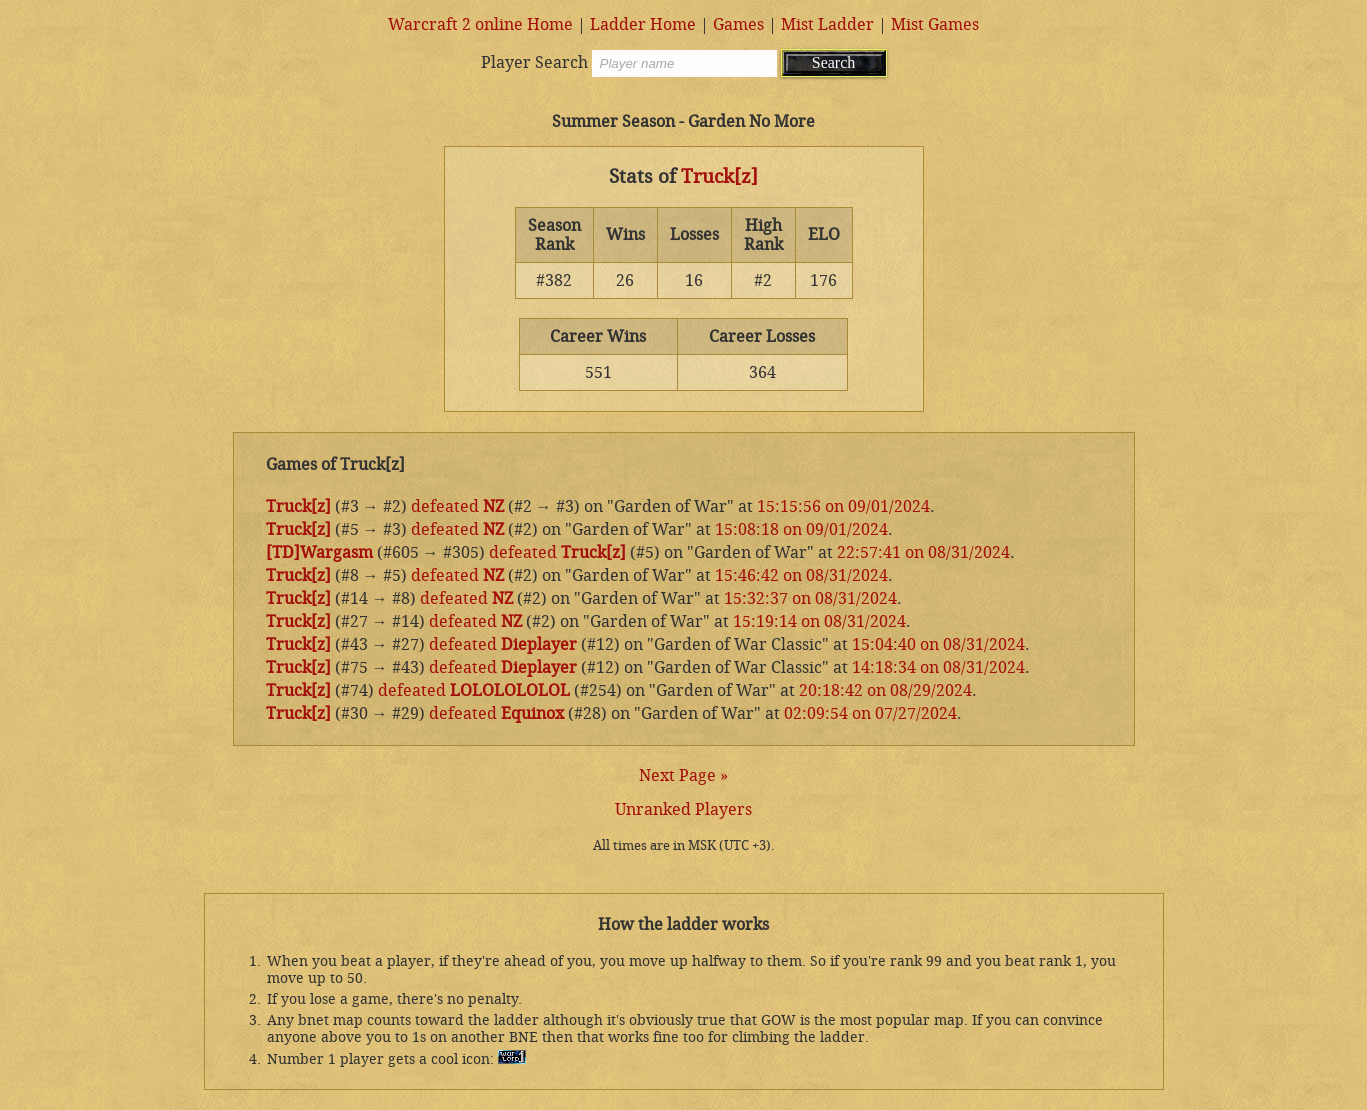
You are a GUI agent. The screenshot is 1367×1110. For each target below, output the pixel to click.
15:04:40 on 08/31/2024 (938, 644)
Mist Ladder (827, 24)
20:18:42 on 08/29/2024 (885, 690)
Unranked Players (683, 809)
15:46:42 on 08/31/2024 (801, 575)
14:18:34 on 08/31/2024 (938, 667)
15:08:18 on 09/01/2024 (801, 529)
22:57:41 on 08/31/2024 (923, 552)
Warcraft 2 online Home (480, 24)
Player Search (534, 62)
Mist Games (935, 24)
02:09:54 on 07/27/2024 (870, 713)
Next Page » (683, 775)
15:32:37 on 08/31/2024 (810, 598)
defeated (445, 506)
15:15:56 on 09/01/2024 (843, 506)
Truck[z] (719, 177)
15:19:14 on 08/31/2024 (819, 621)
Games (738, 24)
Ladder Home (643, 24)
